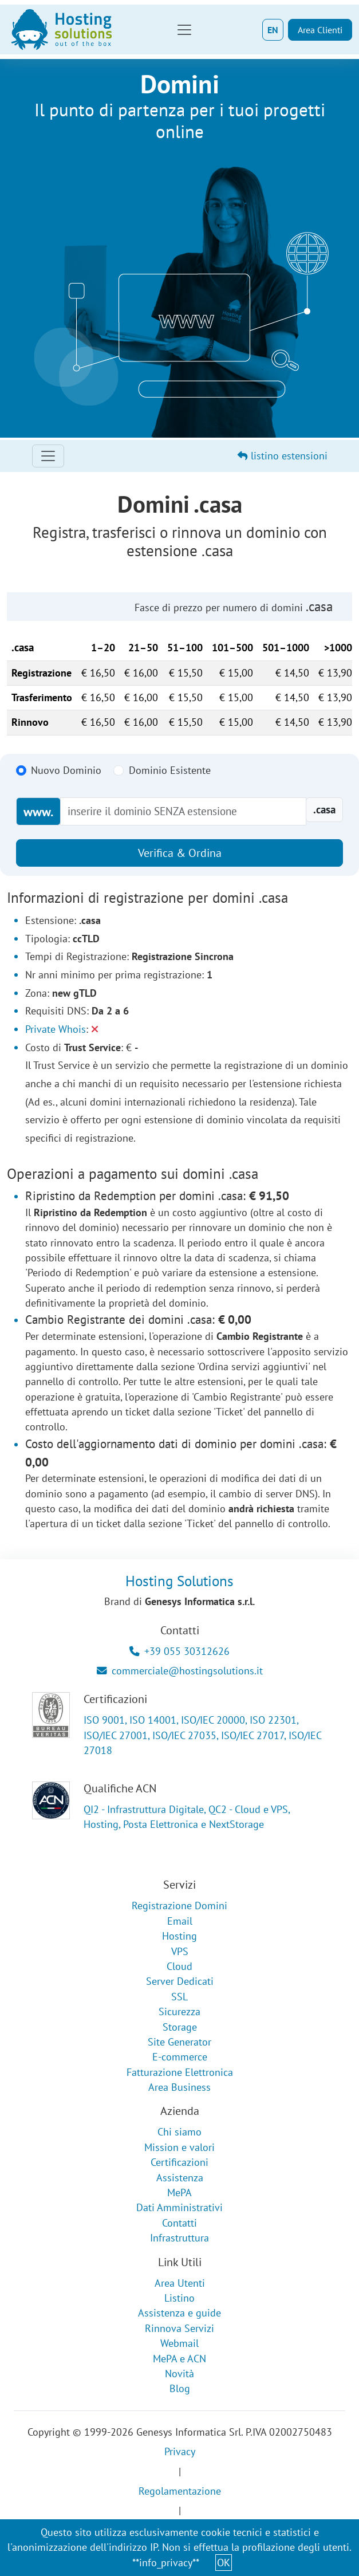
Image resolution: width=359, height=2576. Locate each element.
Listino (179, 2297)
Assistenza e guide (179, 2312)
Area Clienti (320, 30)
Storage (180, 2027)
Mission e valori (179, 2147)
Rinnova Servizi (179, 2328)
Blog (179, 2388)
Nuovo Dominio (66, 770)
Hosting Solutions (179, 1581)
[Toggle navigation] (184, 30)
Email (179, 1921)
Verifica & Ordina (180, 852)
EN (272, 30)
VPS (179, 1951)
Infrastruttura (179, 2237)
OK (223, 2562)
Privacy (179, 2451)
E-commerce (179, 2056)
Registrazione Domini (179, 1905)
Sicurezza (179, 2011)
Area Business (179, 2087)
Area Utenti (180, 2283)
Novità (179, 2373)
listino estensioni (283, 455)
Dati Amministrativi (179, 2207)
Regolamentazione (180, 2491)
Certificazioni (179, 2162)
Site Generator (179, 2041)
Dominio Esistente (170, 770)
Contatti (179, 2222)
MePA (179, 2192)
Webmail (179, 2343)
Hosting (179, 1935)
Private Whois (55, 1029)
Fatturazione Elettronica (180, 2072)
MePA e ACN (179, 2358)
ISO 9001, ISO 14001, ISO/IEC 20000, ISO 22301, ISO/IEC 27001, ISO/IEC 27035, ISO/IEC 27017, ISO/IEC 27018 (202, 1735)
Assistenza (179, 2177)
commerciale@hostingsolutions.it (180, 1670)
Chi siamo (179, 2131)
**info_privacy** (165, 2562)
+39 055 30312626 (179, 1651)
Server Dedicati (180, 1981)
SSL (179, 1996)
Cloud (179, 1966)
